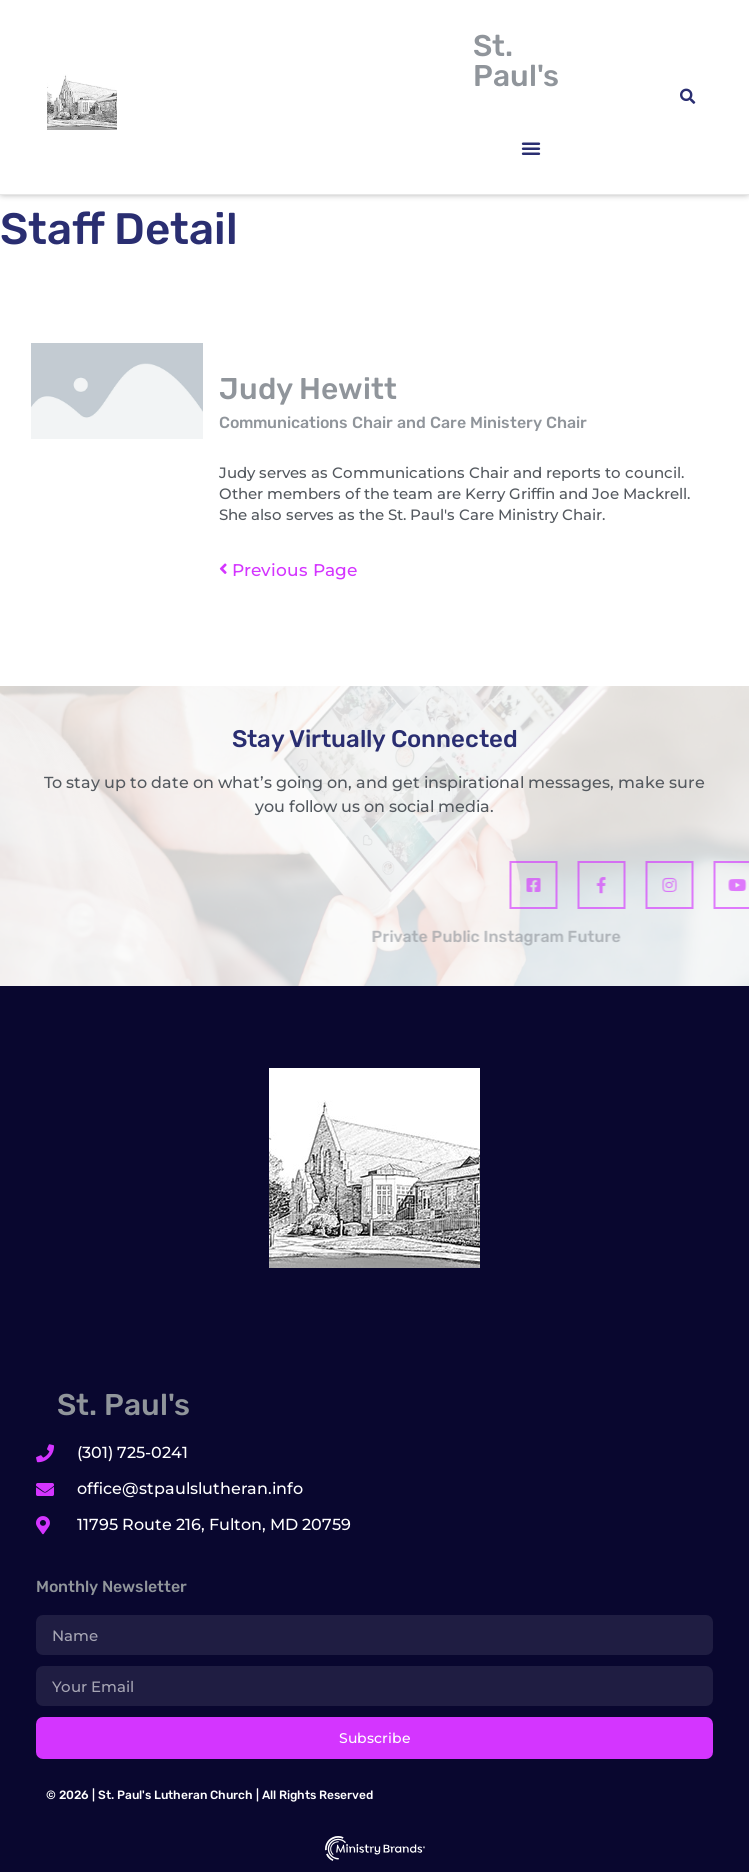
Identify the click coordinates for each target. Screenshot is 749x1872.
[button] (531, 148)
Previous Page (288, 570)
